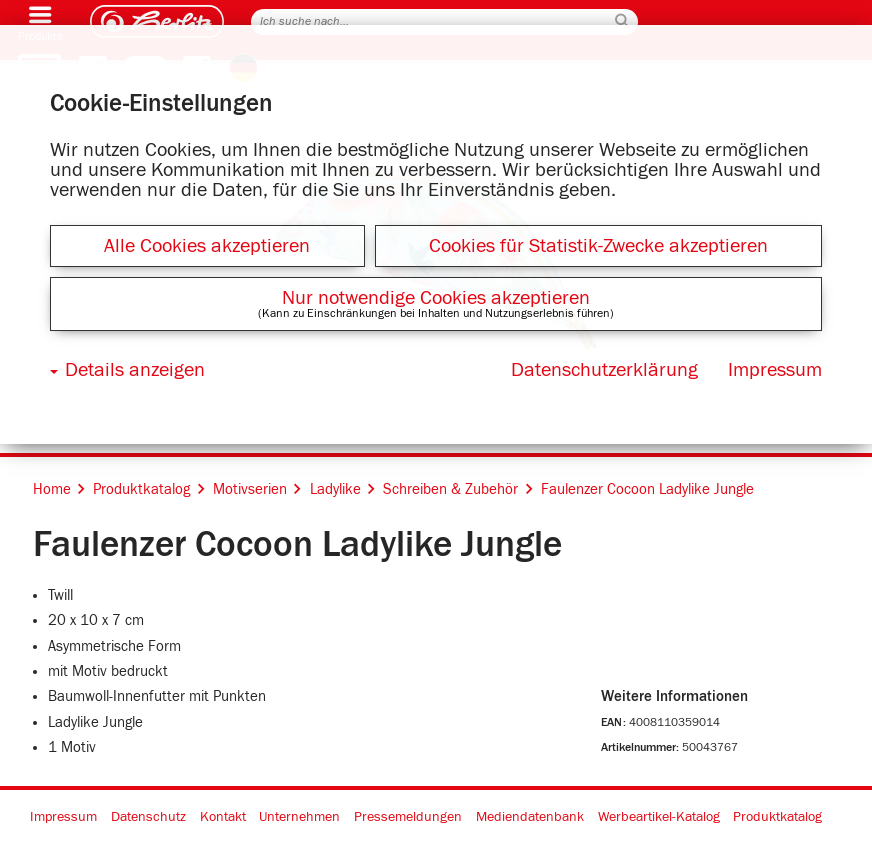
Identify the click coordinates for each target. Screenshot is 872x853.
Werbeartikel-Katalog (659, 817)
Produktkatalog (777, 817)
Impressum (63, 817)
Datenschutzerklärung (604, 370)
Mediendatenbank (530, 817)
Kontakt (223, 817)
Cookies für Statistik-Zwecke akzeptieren (598, 246)
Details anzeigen (135, 370)
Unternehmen (299, 817)
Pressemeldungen (408, 817)
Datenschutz (148, 817)
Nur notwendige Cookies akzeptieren (436, 298)
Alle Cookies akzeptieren (207, 246)
